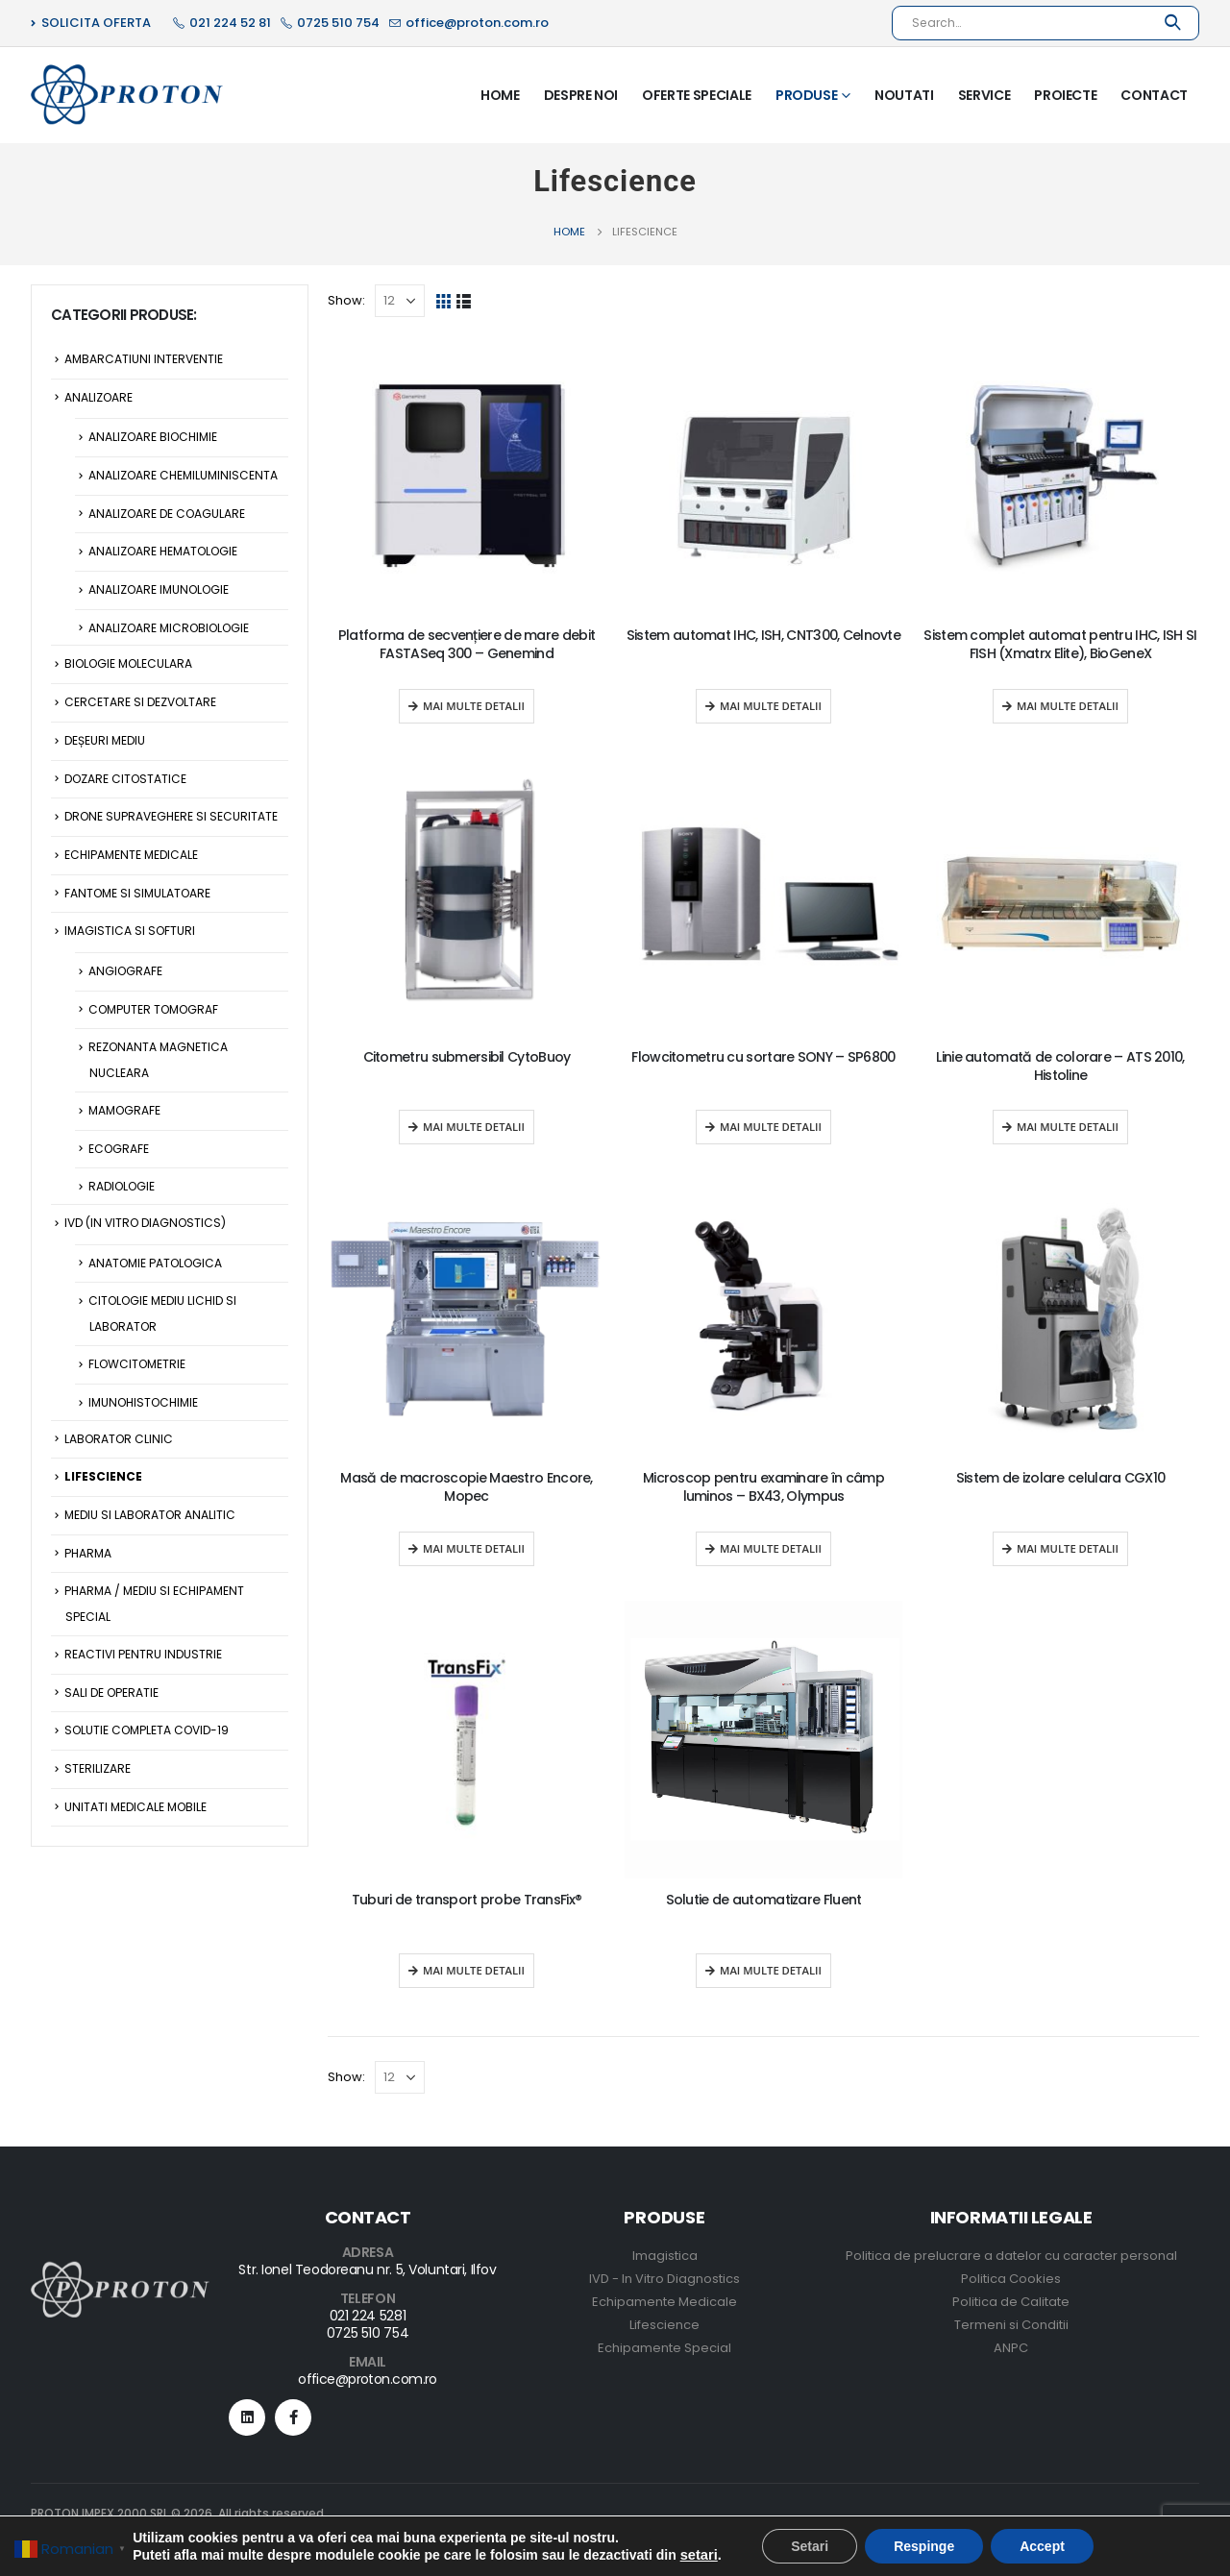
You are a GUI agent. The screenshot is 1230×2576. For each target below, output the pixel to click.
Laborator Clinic (118, 1439)
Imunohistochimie (143, 1402)
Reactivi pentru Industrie (143, 1654)
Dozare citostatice (125, 779)
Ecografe (118, 1149)
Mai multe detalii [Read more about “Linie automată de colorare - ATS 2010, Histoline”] (1068, 1126)
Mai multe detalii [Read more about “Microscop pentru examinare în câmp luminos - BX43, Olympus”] (771, 1548)
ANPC (1011, 2348)
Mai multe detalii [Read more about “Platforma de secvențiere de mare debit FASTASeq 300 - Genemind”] (474, 706)
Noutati (904, 95)
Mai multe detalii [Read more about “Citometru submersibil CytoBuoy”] (474, 1126)
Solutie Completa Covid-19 (146, 1730)
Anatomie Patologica (155, 1263)
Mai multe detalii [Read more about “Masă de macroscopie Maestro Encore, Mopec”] (474, 1548)
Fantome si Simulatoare (137, 893)
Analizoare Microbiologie (168, 628)
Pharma (87, 1553)
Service (984, 95)
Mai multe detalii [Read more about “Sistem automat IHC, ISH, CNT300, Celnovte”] (771, 706)
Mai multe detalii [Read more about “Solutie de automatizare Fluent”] (771, 1970)
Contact (1154, 95)
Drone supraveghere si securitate (171, 816)
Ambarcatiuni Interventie (143, 359)
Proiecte (1065, 95)
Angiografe (125, 971)
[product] (466, 475)
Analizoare (98, 397)
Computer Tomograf (153, 1009)
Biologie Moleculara (128, 663)
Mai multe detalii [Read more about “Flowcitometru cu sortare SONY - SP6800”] (771, 1126)
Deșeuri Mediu (104, 740)
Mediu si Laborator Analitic (149, 1515)
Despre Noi (581, 95)
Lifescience (103, 1476)
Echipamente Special (664, 2348)
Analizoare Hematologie (162, 551)
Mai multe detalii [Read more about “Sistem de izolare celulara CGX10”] (1068, 1548)
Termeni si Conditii (1011, 2325)
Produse (806, 95)
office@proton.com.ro (367, 2379)
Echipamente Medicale (131, 854)
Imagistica (665, 2255)
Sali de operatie (111, 1692)
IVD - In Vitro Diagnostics (664, 2278)
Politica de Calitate (1011, 2302)
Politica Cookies (1011, 2278)
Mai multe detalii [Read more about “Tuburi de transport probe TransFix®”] (474, 1970)
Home (500, 95)
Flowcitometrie (136, 1364)
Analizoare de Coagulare (166, 513)
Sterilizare (97, 1768)
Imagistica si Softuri (129, 930)
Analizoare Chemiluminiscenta (183, 475)
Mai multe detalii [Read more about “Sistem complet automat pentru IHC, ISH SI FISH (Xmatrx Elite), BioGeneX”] (1068, 706)
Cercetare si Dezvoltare (140, 702)
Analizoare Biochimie (152, 437)
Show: (346, 300)
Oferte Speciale (696, 95)
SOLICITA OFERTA (91, 22)
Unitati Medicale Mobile (135, 1807)
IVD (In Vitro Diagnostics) (145, 1222)
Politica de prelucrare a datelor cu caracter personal (1011, 2255)
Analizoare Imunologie (158, 589)
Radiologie (121, 1186)
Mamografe (124, 1110)
